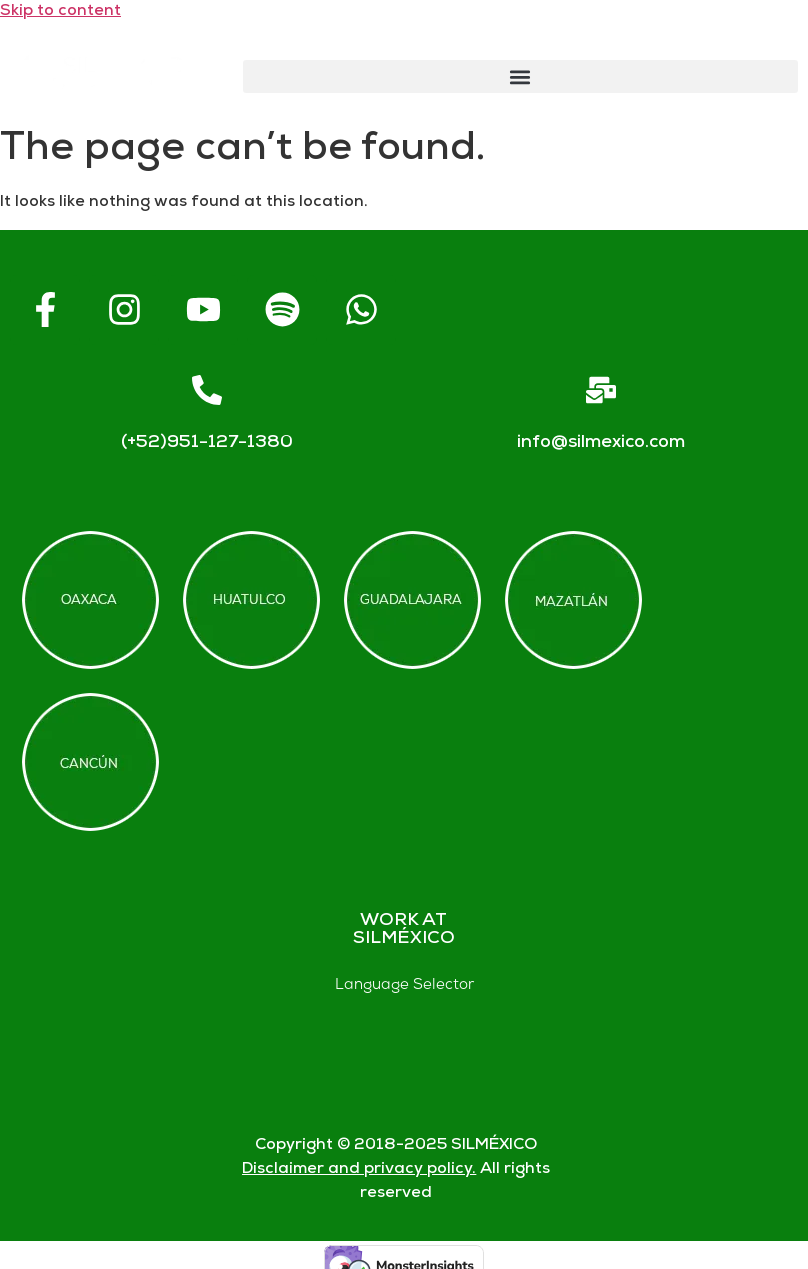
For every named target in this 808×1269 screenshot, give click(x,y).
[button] (520, 76)
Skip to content (60, 11)
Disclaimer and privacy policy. (359, 1169)
